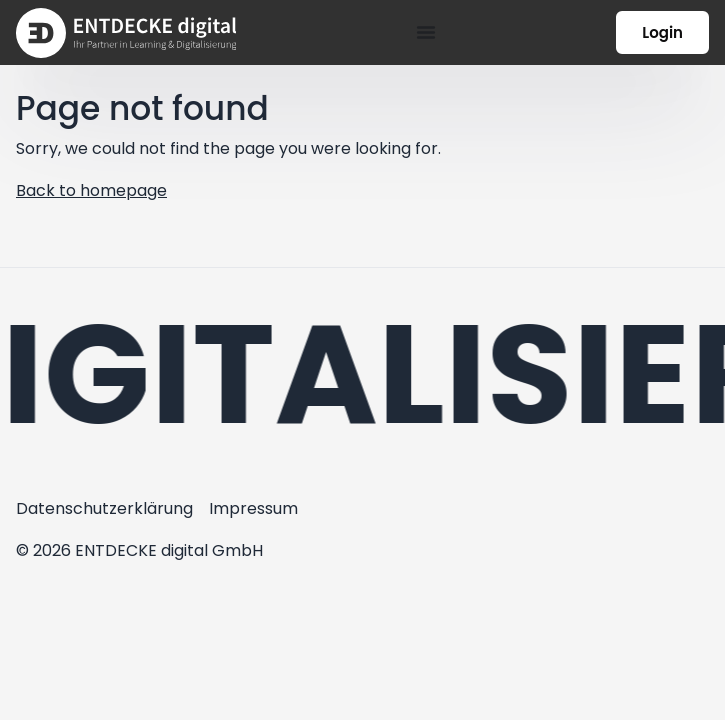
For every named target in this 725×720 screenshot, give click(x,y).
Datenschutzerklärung (104, 508)
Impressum (253, 508)
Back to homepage (91, 190)
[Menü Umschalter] (426, 32)
